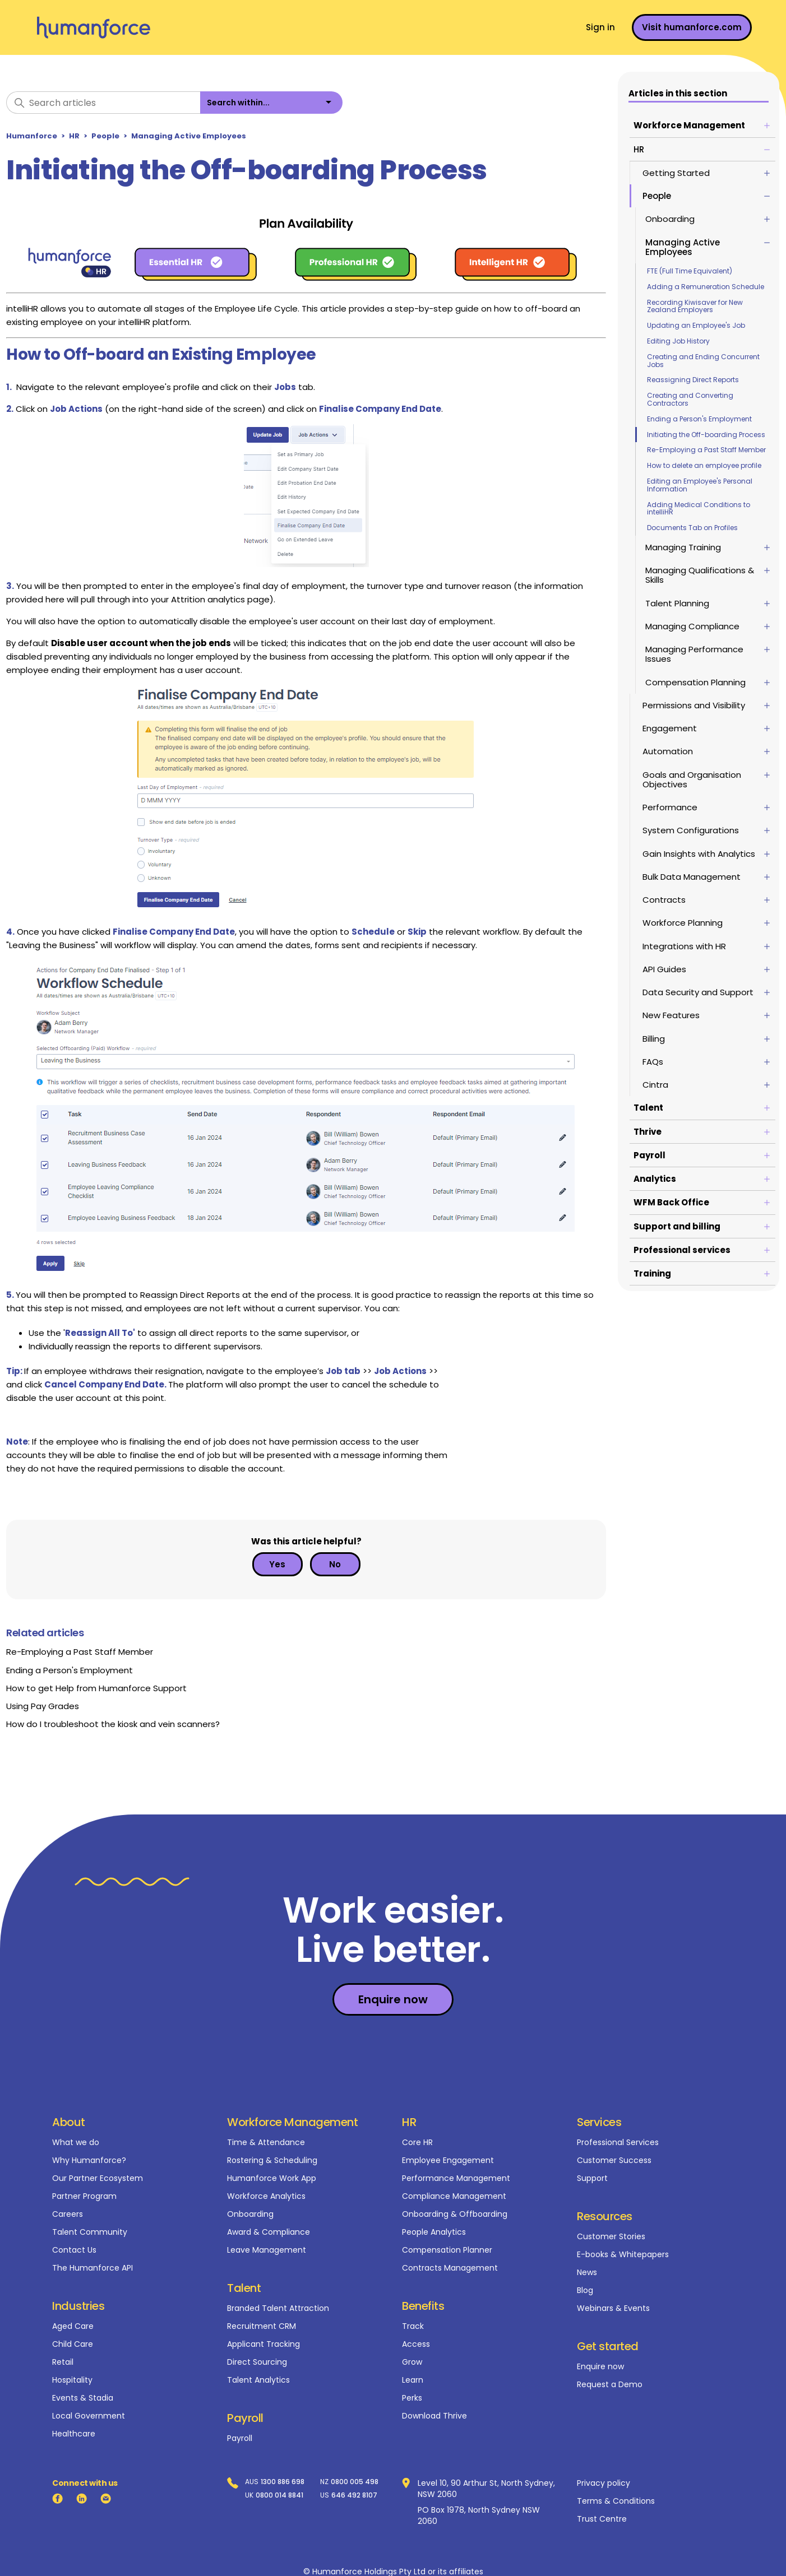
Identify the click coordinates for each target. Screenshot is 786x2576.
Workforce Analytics (266, 2196)
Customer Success (614, 2160)
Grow (412, 2362)
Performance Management (456, 2178)
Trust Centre (602, 2518)
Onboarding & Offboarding (454, 2214)
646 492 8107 (354, 2495)
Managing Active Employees (188, 136)
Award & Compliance (268, 2232)
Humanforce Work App (271, 2178)
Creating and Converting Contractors (692, 399)
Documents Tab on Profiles (694, 527)
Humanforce (31, 136)
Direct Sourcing (257, 2362)
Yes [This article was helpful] (277, 1564)
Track (413, 2326)
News (587, 2272)
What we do (75, 2142)
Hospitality (72, 2379)
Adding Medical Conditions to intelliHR (700, 508)
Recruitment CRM (261, 2326)
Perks (412, 2397)
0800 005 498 (354, 2481)
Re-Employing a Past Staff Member (708, 449)
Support (592, 2178)
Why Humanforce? (89, 2160)
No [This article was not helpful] (335, 1564)
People (105, 136)
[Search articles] (103, 102)
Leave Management (266, 2249)
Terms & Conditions (616, 2501)
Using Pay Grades (42, 1706)
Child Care (72, 2344)
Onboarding (250, 2214)
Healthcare (73, 2433)
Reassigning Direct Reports (695, 379)
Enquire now (600, 2366)
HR (74, 136)
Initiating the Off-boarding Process (708, 434)
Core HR (417, 2142)
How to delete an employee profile (706, 465)
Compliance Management (454, 2196)
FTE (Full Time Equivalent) (691, 271)
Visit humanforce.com (692, 27)
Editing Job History (680, 341)
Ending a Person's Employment (701, 419)
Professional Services (618, 2142)
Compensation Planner (447, 2249)
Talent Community (89, 2232)
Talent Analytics (258, 2379)
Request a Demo (609, 2384)
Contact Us (74, 2249)
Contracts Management (450, 2267)
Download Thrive (434, 2415)
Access (416, 2344)
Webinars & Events (613, 2308)
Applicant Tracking (263, 2344)
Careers (67, 2214)
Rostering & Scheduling (272, 2160)
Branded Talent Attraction (278, 2308)
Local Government (88, 2415)
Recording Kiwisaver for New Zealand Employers (697, 306)
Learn (412, 2379)
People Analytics (434, 2232)
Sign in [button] (600, 27)
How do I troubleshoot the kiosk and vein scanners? (113, 1724)
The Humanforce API (92, 2267)
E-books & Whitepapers (623, 2254)
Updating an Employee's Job (698, 325)
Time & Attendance (266, 2142)
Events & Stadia (82, 2397)
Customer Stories (611, 2236)
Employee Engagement (448, 2160)
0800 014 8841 (279, 2495)
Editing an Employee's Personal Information (702, 485)
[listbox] (271, 102)
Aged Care (73, 2326)
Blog (585, 2290)
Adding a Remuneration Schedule (707, 286)
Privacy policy (603, 2483)
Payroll (239, 2438)
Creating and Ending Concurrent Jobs (705, 360)
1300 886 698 (282, 2481)
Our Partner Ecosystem (97, 2178)
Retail (62, 2362)
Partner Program (84, 2196)
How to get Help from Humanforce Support (96, 1688)
